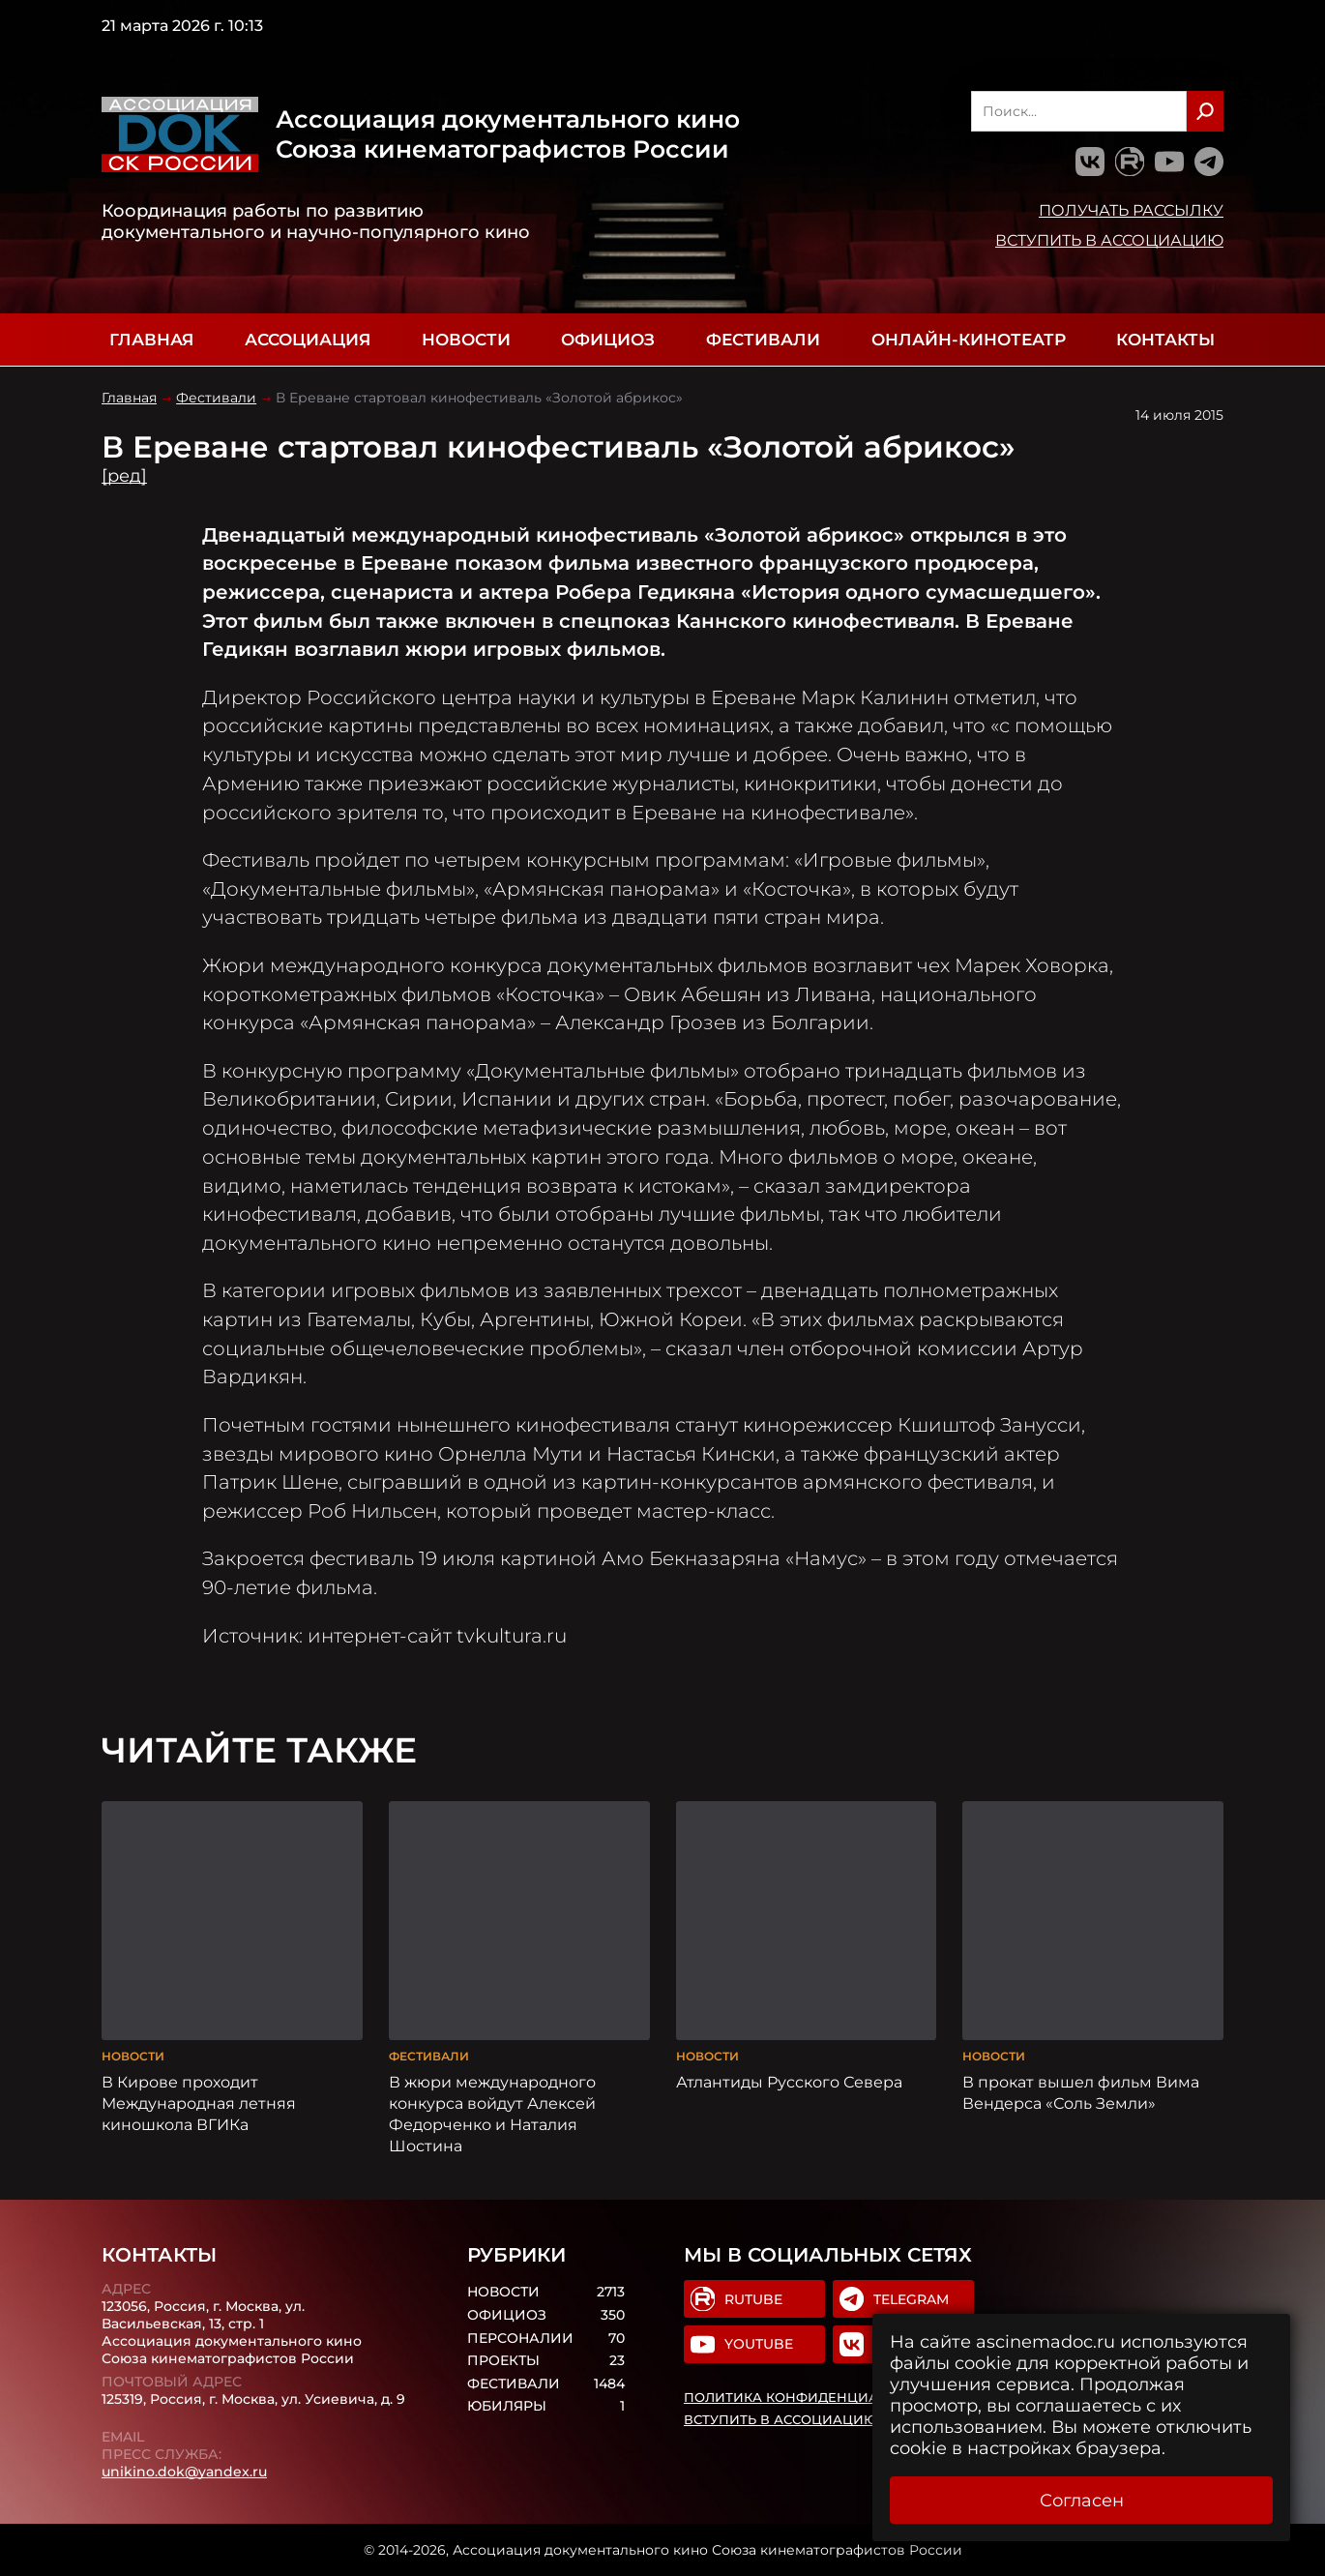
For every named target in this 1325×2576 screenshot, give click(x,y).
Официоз (608, 339)
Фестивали (763, 339)
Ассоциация (307, 339)
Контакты (1165, 339)
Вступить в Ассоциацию (1109, 240)
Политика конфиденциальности (814, 2397)
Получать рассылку (1131, 210)
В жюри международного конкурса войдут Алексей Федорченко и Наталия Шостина (492, 2113)
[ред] (124, 476)
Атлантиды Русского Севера (789, 2081)
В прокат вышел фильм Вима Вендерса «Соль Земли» (1080, 2092)
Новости (466, 339)
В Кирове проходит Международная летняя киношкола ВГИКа (199, 2103)
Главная (151, 339)
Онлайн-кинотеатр (968, 339)
